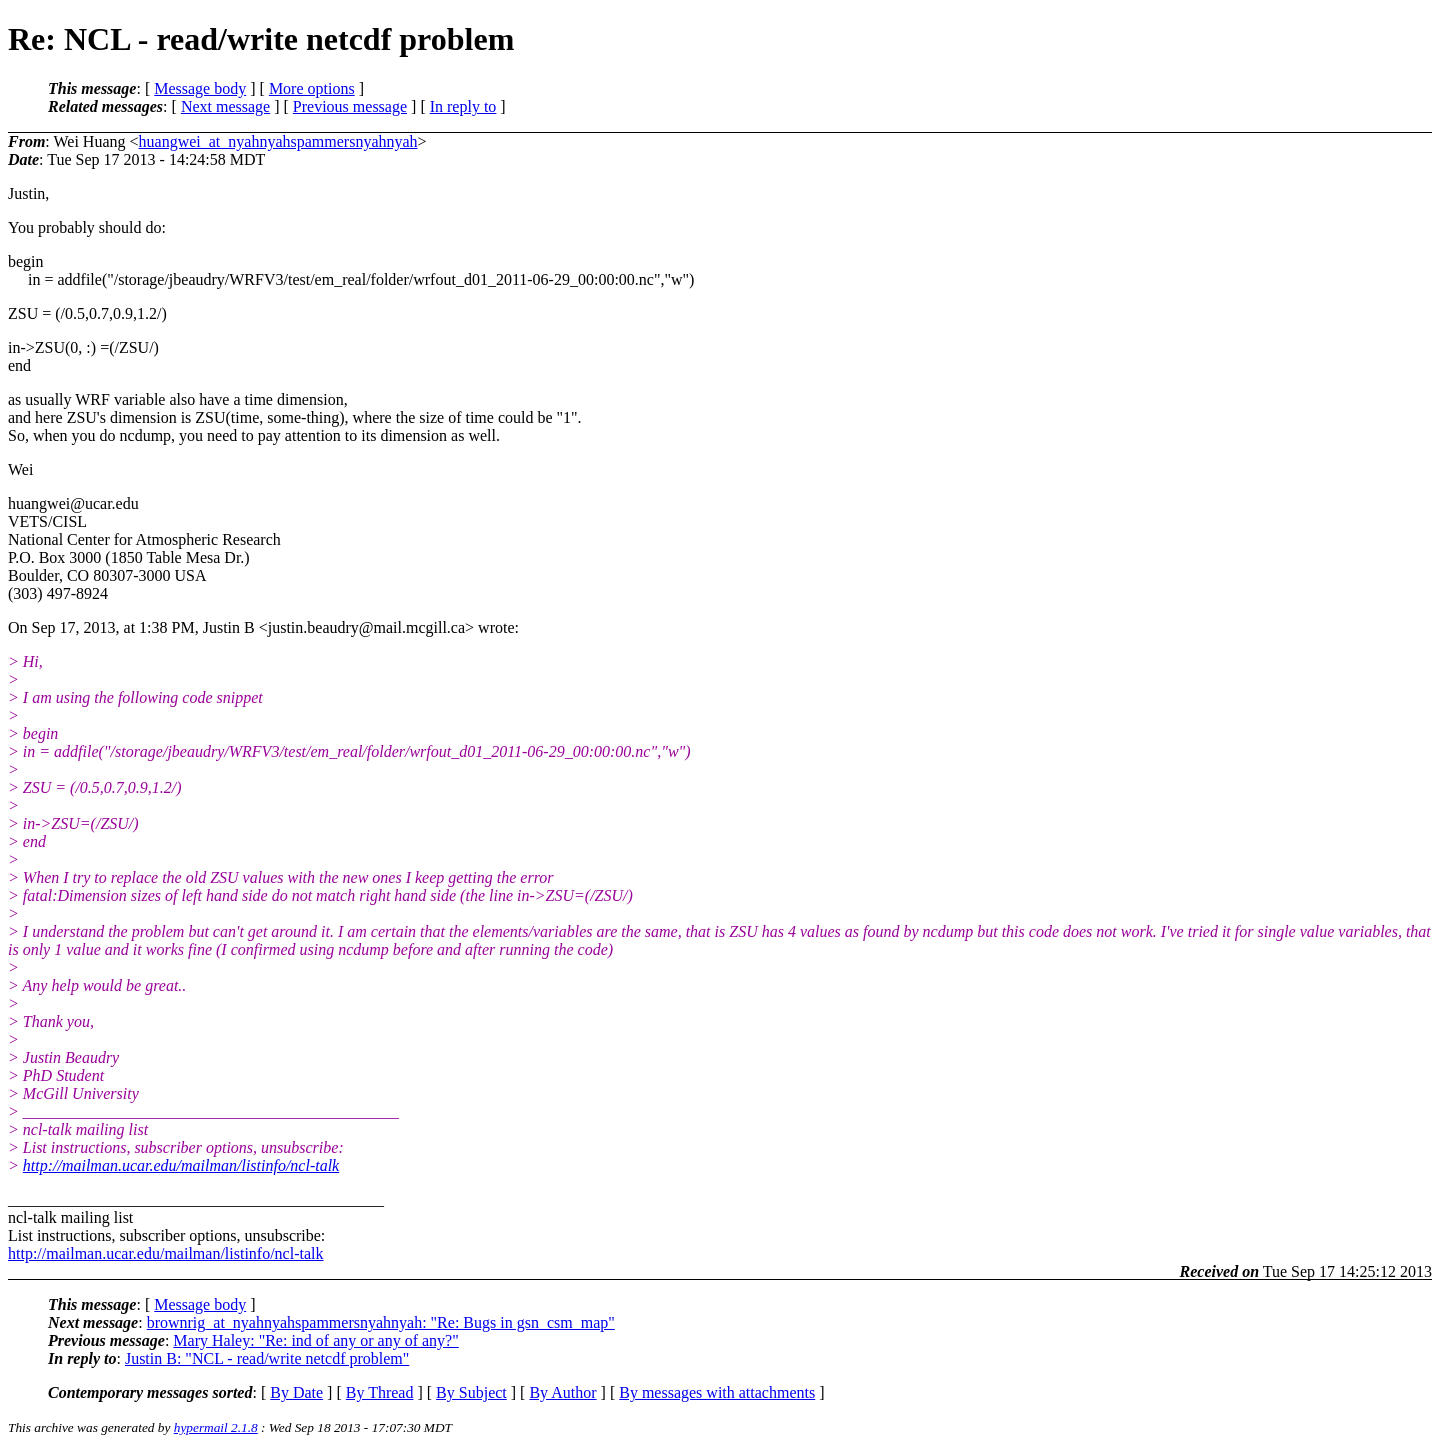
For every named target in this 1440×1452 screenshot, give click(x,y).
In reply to (463, 106)
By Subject (471, 1392)
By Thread (380, 1392)
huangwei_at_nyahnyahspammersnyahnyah (278, 141)
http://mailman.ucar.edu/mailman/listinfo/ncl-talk (181, 1165)
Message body (200, 88)
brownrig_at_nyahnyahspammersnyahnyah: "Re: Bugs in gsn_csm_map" (381, 1322)
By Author (562, 1392)
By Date (296, 1392)
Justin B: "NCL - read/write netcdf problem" (267, 1358)
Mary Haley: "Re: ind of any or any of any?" (315, 1340)
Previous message (350, 106)
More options (312, 88)
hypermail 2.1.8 (216, 1427)
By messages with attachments (717, 1392)
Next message (225, 106)
